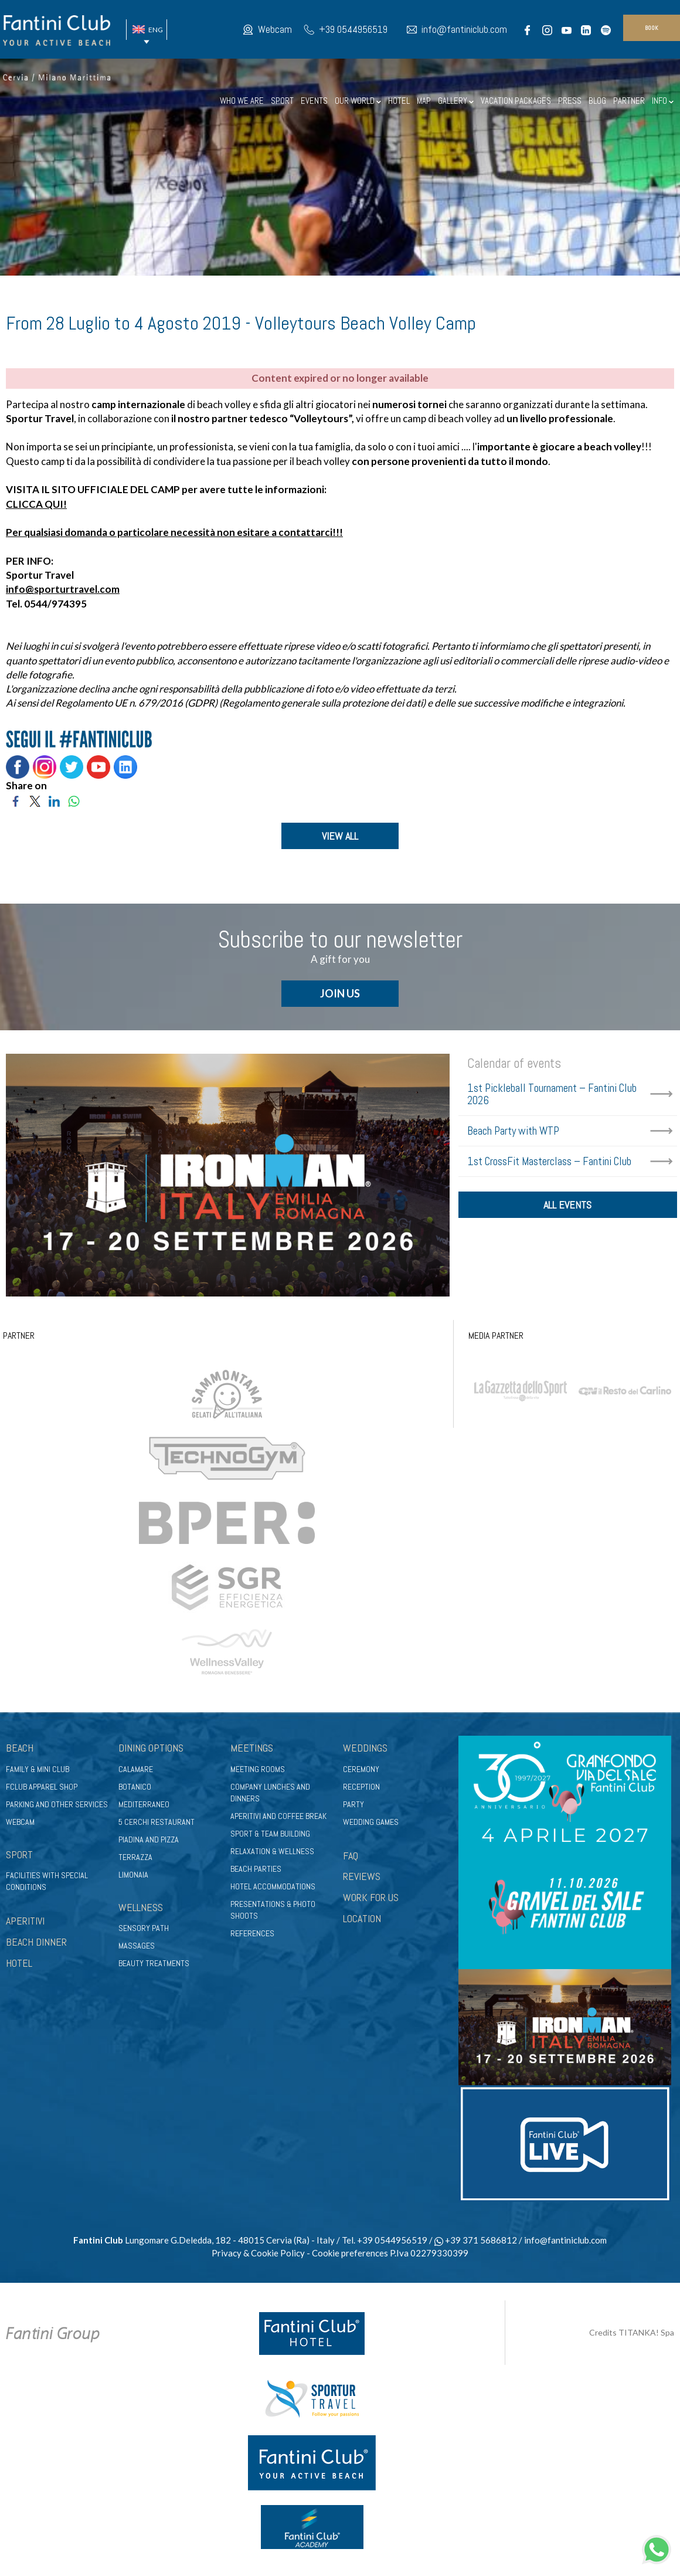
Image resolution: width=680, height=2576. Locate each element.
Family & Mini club (37, 1769)
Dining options (150, 1747)
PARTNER (629, 100)
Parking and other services (57, 1804)
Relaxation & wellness (272, 1851)
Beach (19, 1747)
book (651, 28)
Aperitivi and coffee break (278, 1816)
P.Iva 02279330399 (429, 2253)
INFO (663, 100)
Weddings (365, 1747)
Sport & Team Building (270, 1833)
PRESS (570, 100)
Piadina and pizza (148, 1839)
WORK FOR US (371, 1897)
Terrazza (135, 1857)
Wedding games (371, 1822)
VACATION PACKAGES (516, 100)
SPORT (282, 100)
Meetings (251, 1747)
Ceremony (361, 1769)
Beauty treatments (153, 1963)
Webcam (275, 29)
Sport (19, 1854)
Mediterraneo (143, 1804)
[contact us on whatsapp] (656, 2548)
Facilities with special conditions (47, 1881)
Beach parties (255, 1869)
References (252, 1933)
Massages (136, 1945)
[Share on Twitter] (35, 799)
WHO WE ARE (242, 100)
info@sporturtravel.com (63, 589)
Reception (361, 1786)
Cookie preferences (350, 2253)
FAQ (350, 1855)
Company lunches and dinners (270, 1792)
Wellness (140, 1907)
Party (353, 1804)
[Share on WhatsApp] (73, 799)
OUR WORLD (358, 100)
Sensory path (143, 1928)
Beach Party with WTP (513, 1131)
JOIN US (340, 993)
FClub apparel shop (41, 1786)
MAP (424, 100)
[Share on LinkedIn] (54, 799)
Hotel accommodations (272, 1886)
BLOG (597, 100)
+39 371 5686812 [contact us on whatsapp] (475, 2240)
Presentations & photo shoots (272, 1910)
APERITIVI (25, 1920)
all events (567, 1204)
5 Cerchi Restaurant (156, 1822)
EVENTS (314, 100)
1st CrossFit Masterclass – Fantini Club (549, 1161)
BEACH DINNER (36, 1942)
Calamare (135, 1769)
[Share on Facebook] (15, 799)
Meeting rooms (257, 1769)
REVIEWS (361, 1876)
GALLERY (456, 100)
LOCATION (362, 1918)
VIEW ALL (340, 836)
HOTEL (399, 100)
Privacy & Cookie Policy (258, 2253)
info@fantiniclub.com (464, 29)
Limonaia (133, 1874)
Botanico (134, 1786)
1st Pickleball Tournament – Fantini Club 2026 (552, 1094)
